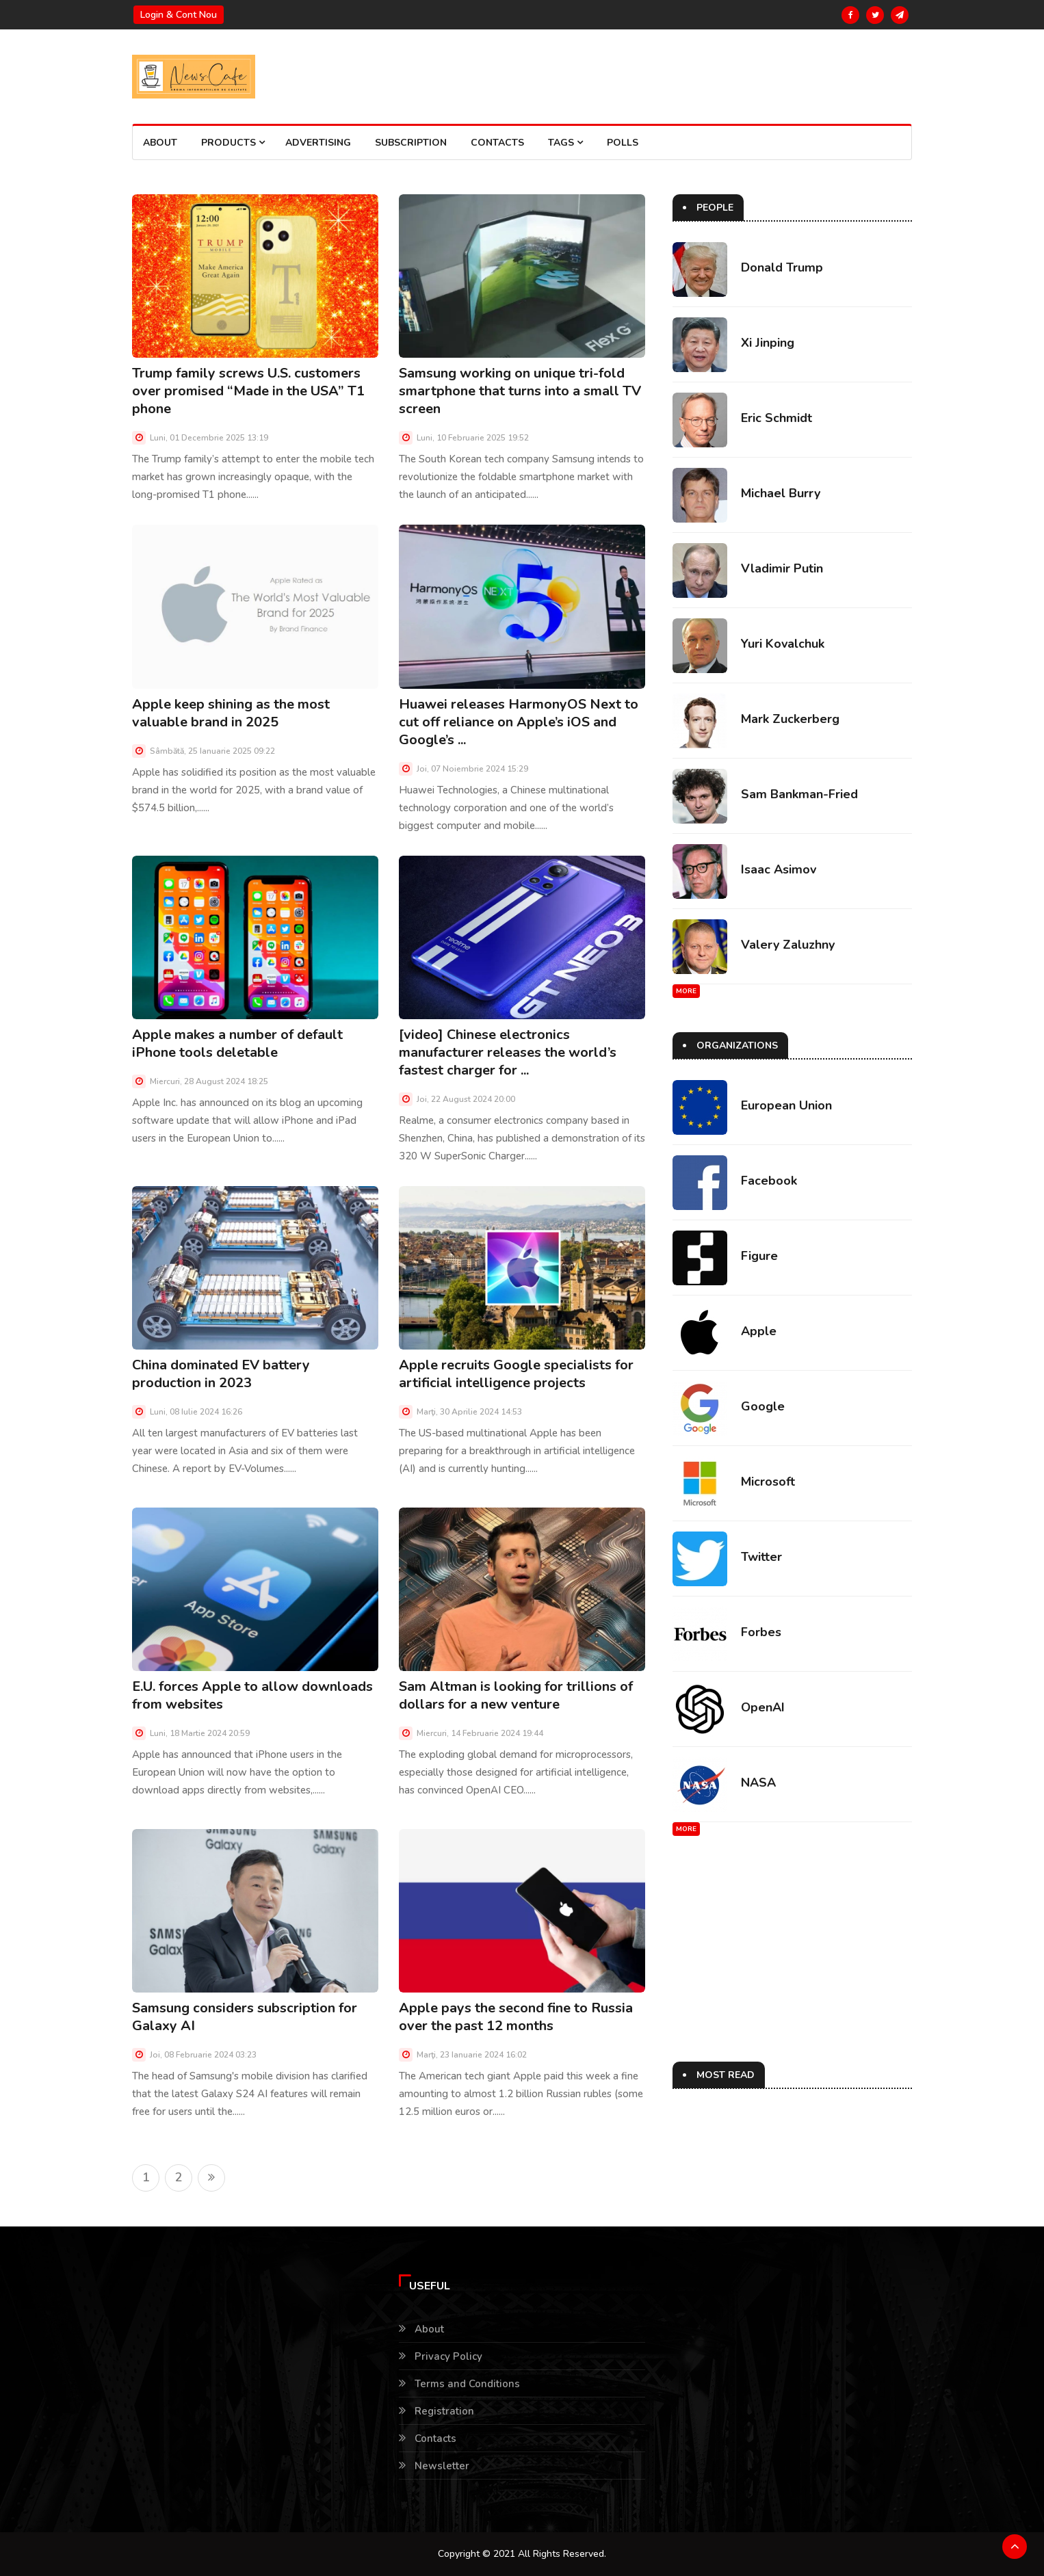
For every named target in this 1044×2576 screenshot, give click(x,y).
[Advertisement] (789, 1966)
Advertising (318, 142)
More (686, 991)
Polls (622, 142)
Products (233, 142)
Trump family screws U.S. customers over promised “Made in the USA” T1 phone (248, 391)
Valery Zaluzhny (788, 944)
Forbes (761, 1632)
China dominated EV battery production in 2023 (221, 1374)
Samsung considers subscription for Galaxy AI (244, 2017)
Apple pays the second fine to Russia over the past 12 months (516, 2017)
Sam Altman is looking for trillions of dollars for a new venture (516, 1695)
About (160, 142)
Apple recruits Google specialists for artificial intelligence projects (516, 1374)
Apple (759, 1331)
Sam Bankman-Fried (799, 794)
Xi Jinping (767, 342)
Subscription (411, 142)
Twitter (761, 1557)
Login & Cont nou (178, 14)
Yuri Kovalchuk (782, 643)
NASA (758, 1782)
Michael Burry (780, 493)
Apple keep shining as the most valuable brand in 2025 (231, 713)
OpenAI (763, 1707)
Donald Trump (782, 267)
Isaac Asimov (778, 869)
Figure (759, 1256)
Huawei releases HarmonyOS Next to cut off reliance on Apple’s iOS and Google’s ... (518, 722)
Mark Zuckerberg (790, 719)
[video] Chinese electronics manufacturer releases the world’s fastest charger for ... (507, 1052)
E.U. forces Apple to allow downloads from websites (252, 1695)
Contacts (497, 142)
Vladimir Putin (782, 568)
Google (763, 1406)
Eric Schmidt (776, 418)
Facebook (769, 1180)
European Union (786, 1105)
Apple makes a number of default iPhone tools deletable (237, 1043)
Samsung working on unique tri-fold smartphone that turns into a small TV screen (520, 391)
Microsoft (768, 1481)
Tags (565, 142)
